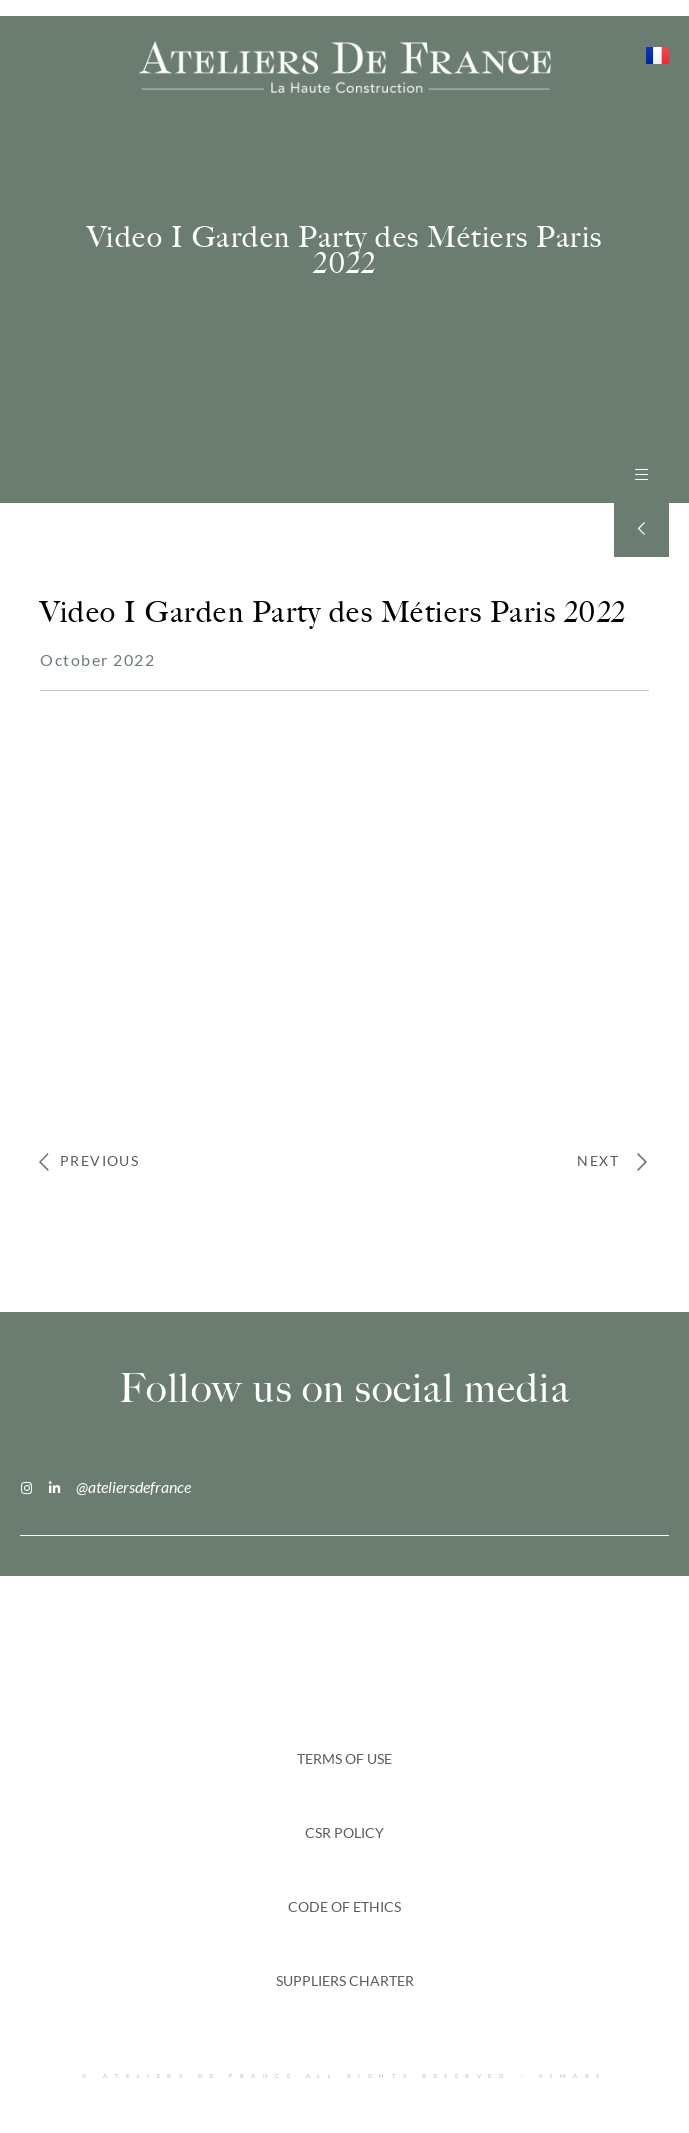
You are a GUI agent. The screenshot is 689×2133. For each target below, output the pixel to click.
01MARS (573, 2075)
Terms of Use (344, 1758)
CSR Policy (344, 1832)
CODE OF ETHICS (344, 1906)
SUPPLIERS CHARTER (345, 1980)
